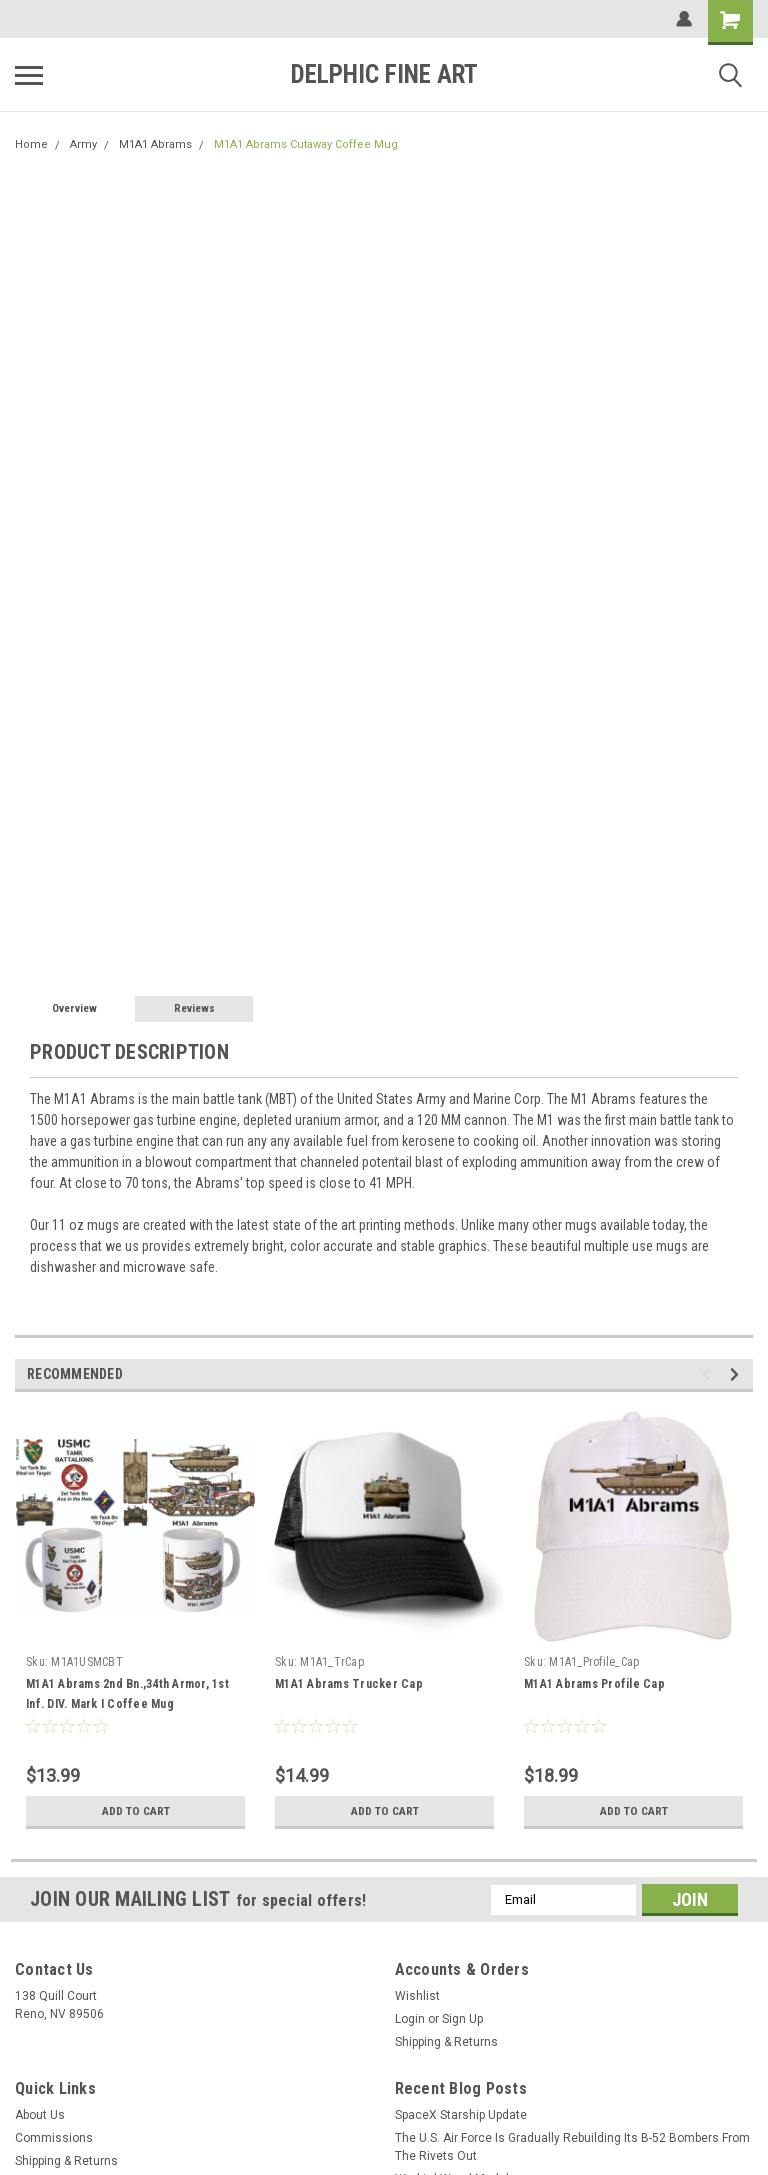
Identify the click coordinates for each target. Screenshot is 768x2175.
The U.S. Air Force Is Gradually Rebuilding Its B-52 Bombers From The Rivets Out (572, 2147)
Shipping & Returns (446, 2042)
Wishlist (417, 1996)
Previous (709, 1374)
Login (410, 2019)
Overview (74, 1008)
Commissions (54, 2138)
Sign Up (462, 2019)
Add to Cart (135, 1811)
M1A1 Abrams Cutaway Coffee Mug (306, 144)
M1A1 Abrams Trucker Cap (349, 1684)
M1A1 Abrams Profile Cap (594, 1684)
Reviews (194, 1008)
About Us (40, 2115)
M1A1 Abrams (155, 144)
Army (83, 144)
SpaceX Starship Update (461, 2115)
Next (737, 1374)
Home (31, 144)
